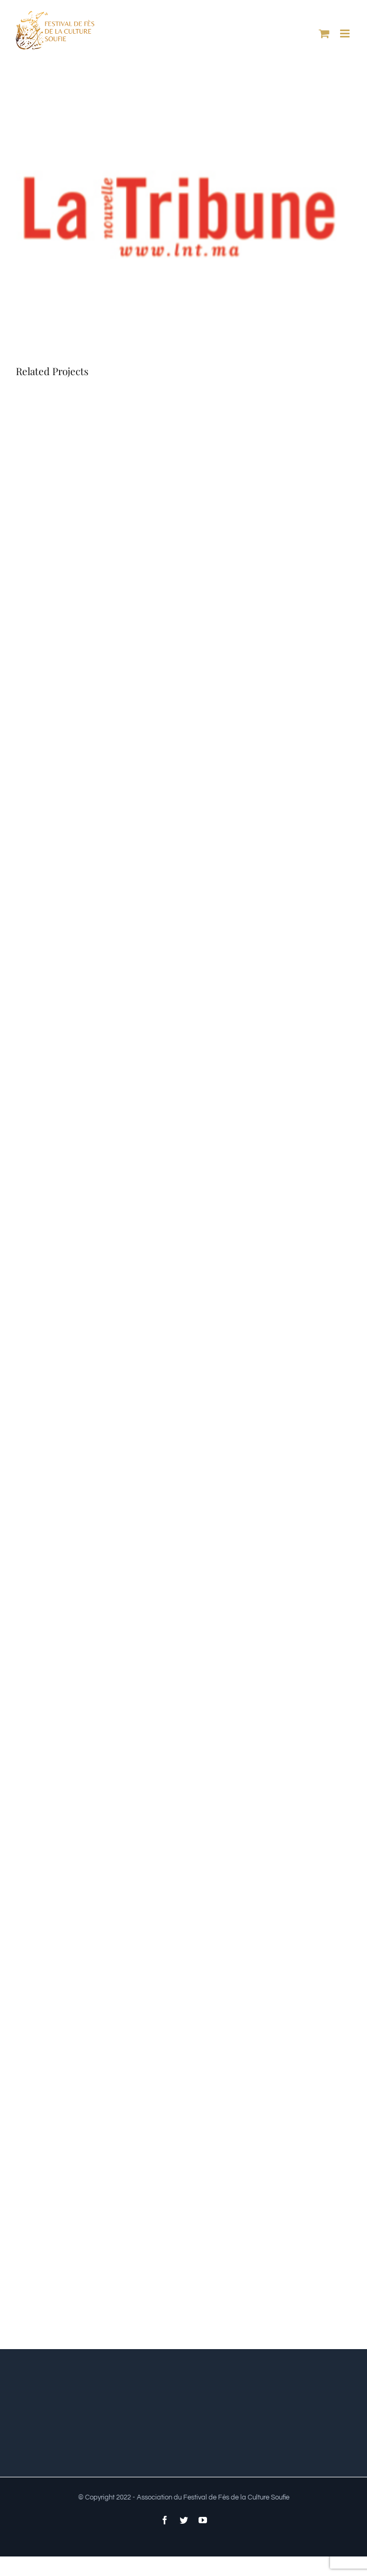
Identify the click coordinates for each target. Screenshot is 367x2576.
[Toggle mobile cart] (324, 33)
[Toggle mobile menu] (345, 33)
